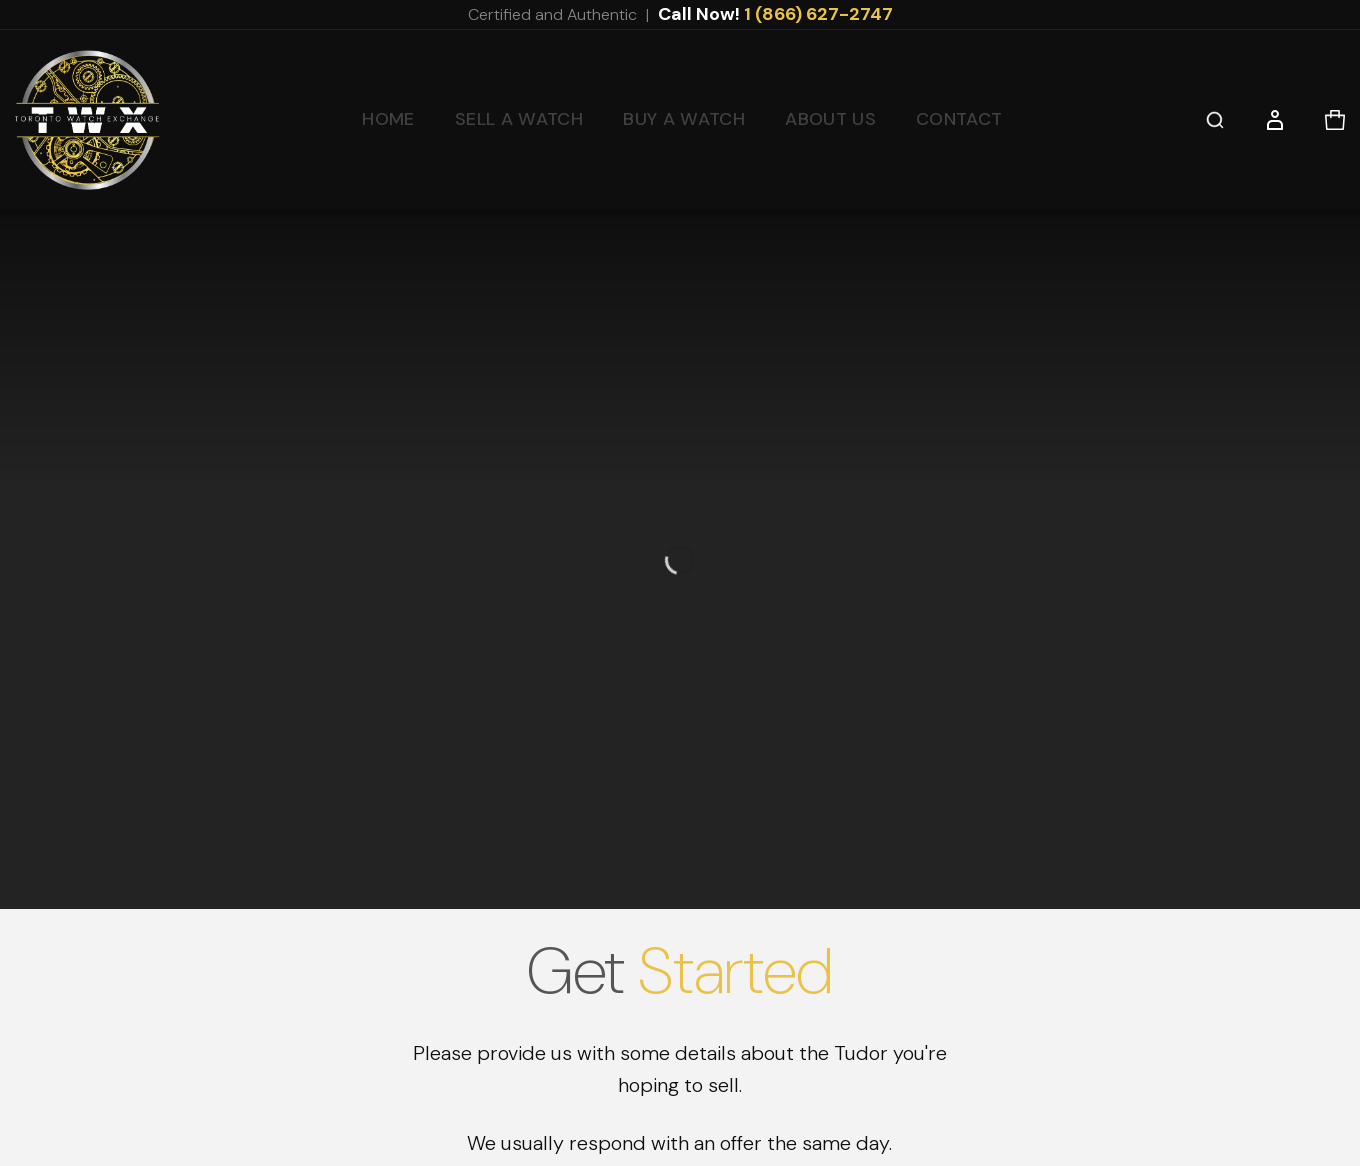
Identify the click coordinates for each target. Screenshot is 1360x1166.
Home (388, 119)
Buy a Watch (684, 119)
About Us (830, 119)
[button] (1215, 120)
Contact (959, 119)
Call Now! (775, 14)
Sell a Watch (519, 119)
